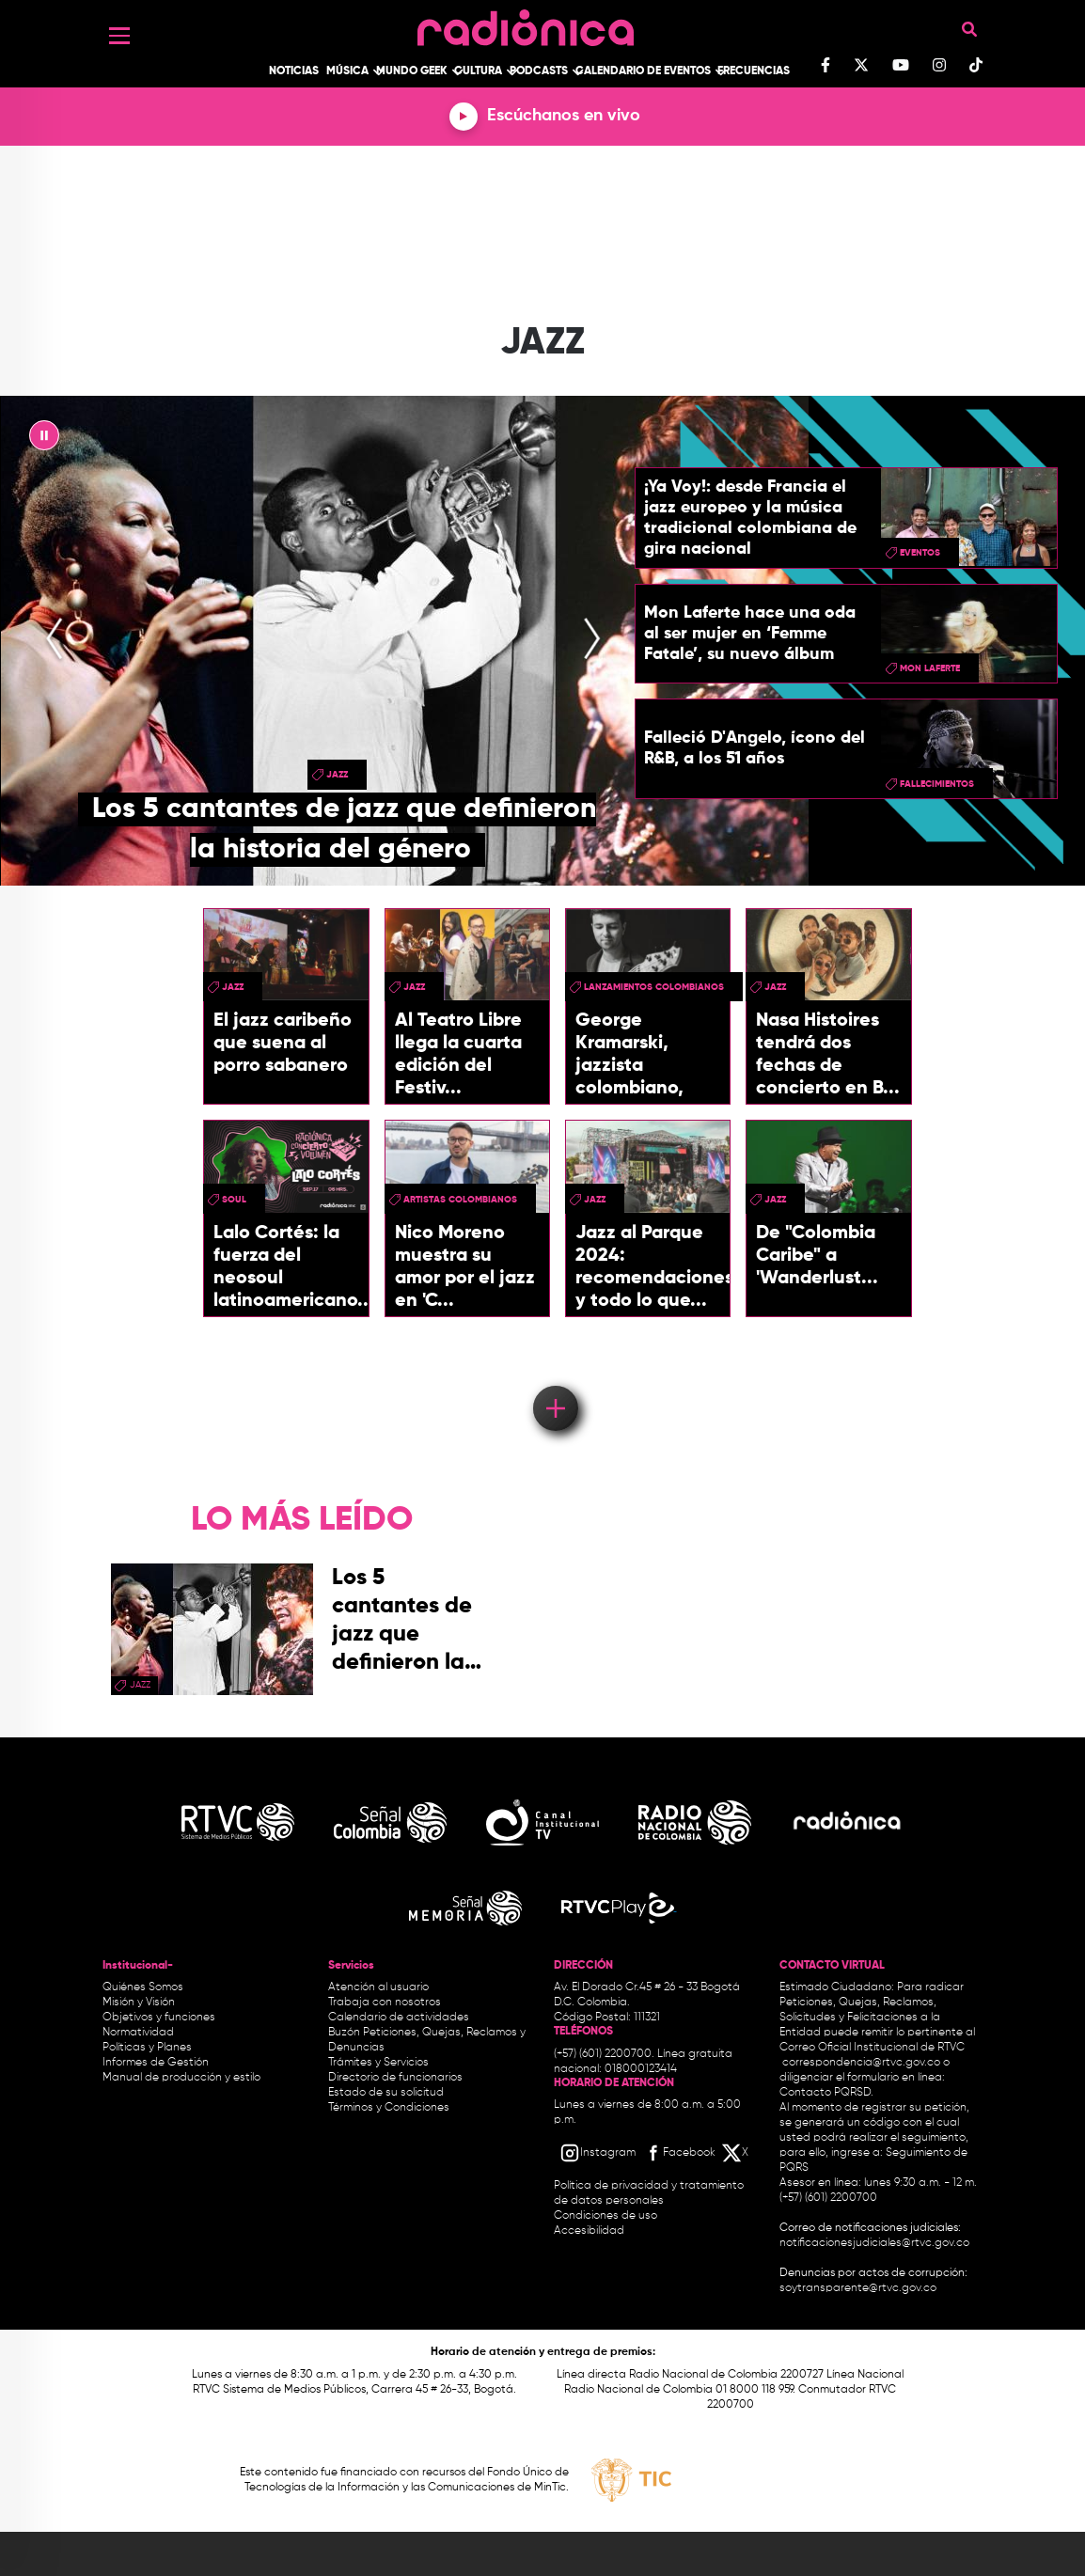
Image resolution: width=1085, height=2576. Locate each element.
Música (347, 71)
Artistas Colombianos (460, 1199)
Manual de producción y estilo (181, 2077)
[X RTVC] (736, 2153)
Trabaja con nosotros (384, 2002)
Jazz (337, 774)
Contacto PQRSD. (826, 2092)
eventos (920, 553)
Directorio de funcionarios (395, 2077)
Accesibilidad (590, 2231)
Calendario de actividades (398, 2017)
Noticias (294, 71)
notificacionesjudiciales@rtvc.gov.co (874, 2243)
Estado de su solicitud (386, 2092)
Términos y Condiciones (388, 2107)
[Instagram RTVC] (597, 2153)
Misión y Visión (138, 2002)
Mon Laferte (930, 668)
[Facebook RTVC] (678, 2153)
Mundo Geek (412, 71)
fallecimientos (937, 784)
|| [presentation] (44, 440)
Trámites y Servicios (378, 2062)
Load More (554, 1381)
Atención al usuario (378, 1987)
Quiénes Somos (142, 1987)
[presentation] (54, 640)
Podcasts (539, 71)
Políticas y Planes (147, 2047)
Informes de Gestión (155, 2062)
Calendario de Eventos (643, 71)
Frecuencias (753, 71)
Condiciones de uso (605, 2216)
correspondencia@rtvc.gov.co (861, 2062)
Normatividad (138, 2032)
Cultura (478, 71)
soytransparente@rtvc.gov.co (857, 2288)
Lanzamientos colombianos (654, 987)
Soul (234, 1199)
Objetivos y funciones (158, 2017)
